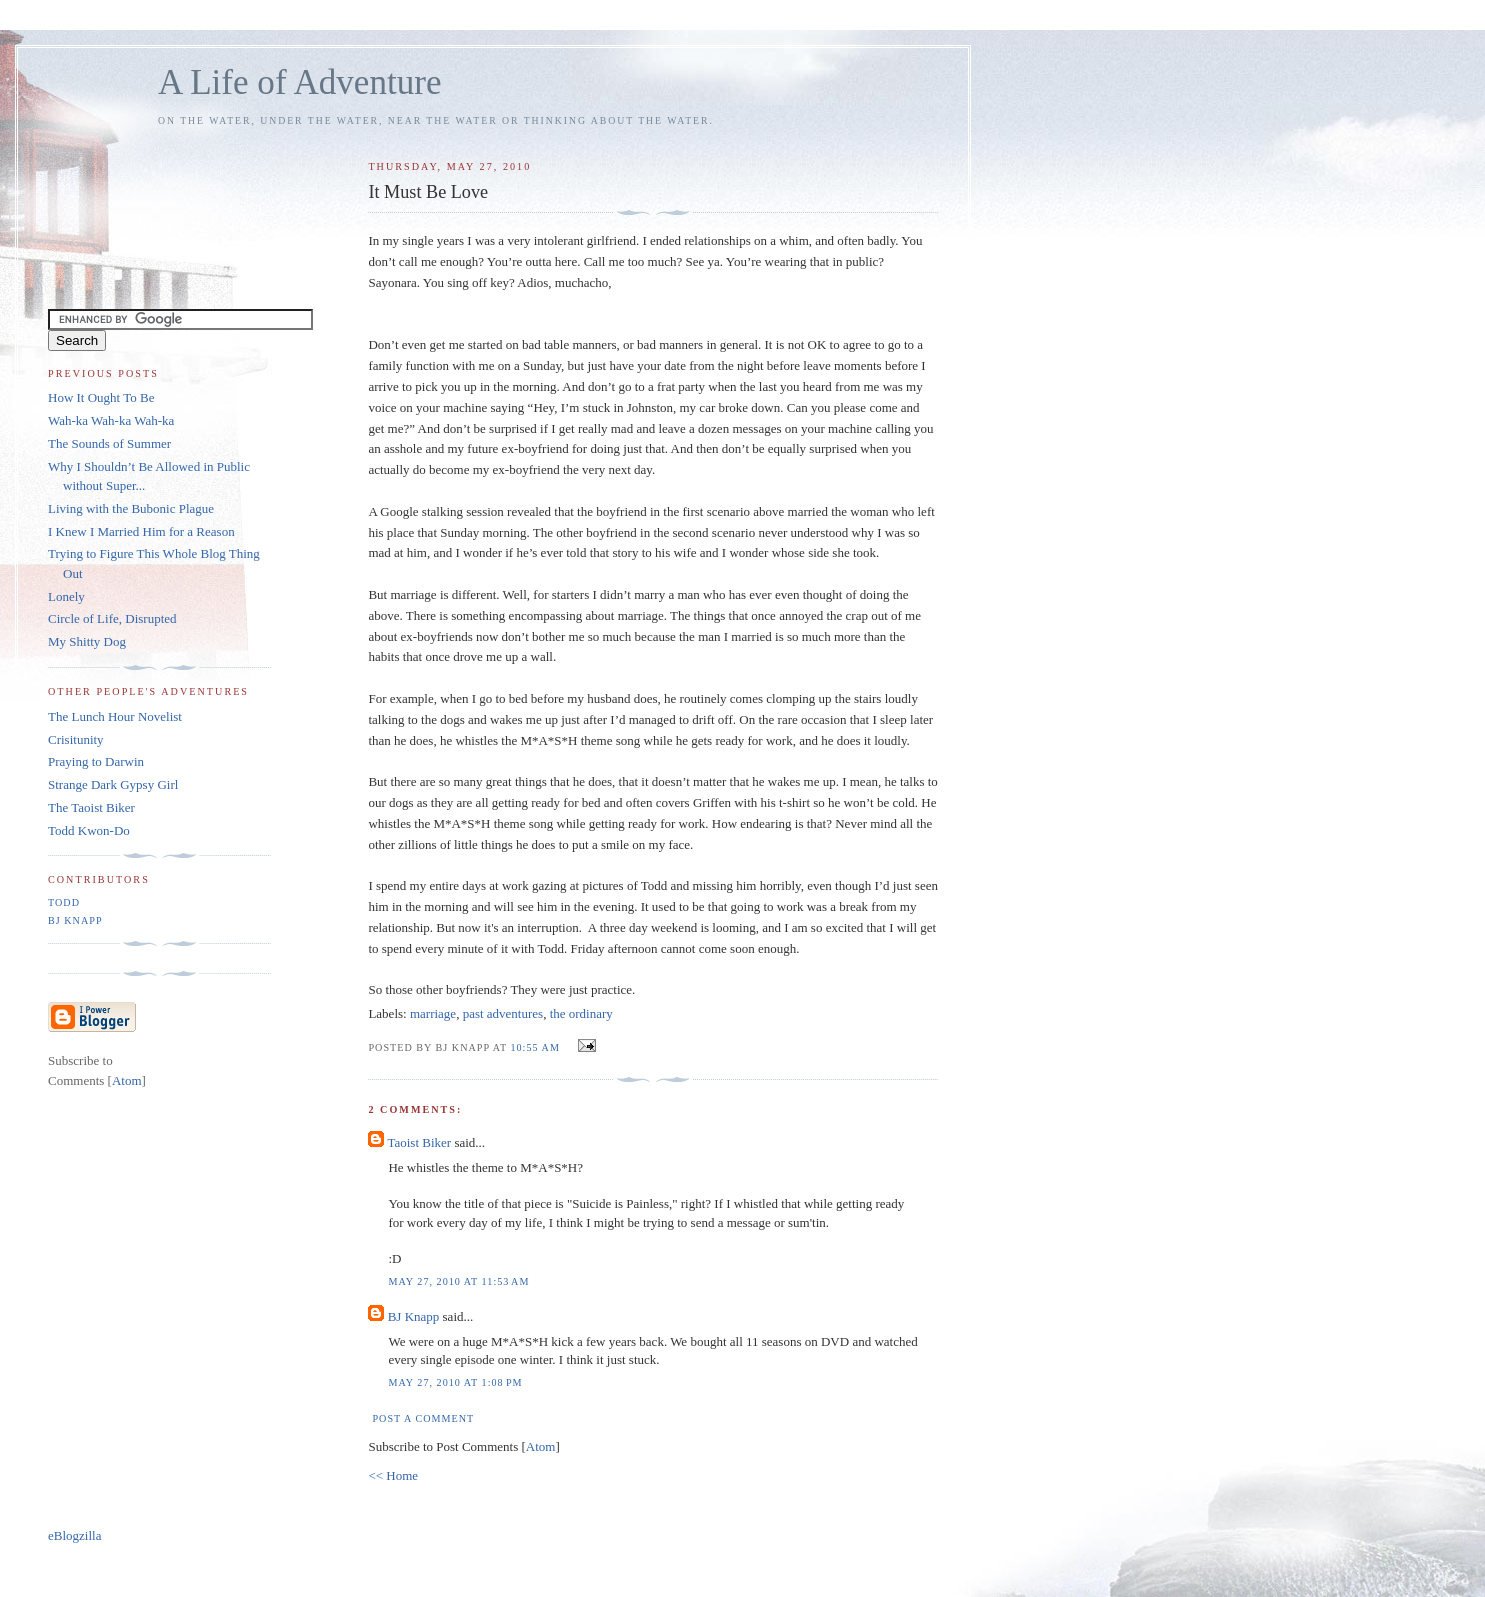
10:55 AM (536, 1047)
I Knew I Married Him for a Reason (141, 531)
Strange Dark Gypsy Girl (113, 784)
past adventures (503, 1013)
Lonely (66, 596)
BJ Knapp (414, 1316)
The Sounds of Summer (109, 443)
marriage (433, 1013)
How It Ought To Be (101, 397)
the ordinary (581, 1013)
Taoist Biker (419, 1142)
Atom (541, 1446)
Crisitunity (76, 739)
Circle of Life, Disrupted (112, 618)
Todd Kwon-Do (89, 830)
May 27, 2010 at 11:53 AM (458, 1281)
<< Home (393, 1475)
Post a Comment (423, 1418)
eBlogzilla (74, 1535)
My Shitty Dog (87, 641)
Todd (64, 902)
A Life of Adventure (299, 82)
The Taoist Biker (91, 807)
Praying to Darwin (96, 761)
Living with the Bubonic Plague (131, 508)
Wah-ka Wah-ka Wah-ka (111, 420)
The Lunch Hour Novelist (115, 716)
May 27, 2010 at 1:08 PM (455, 1382)
